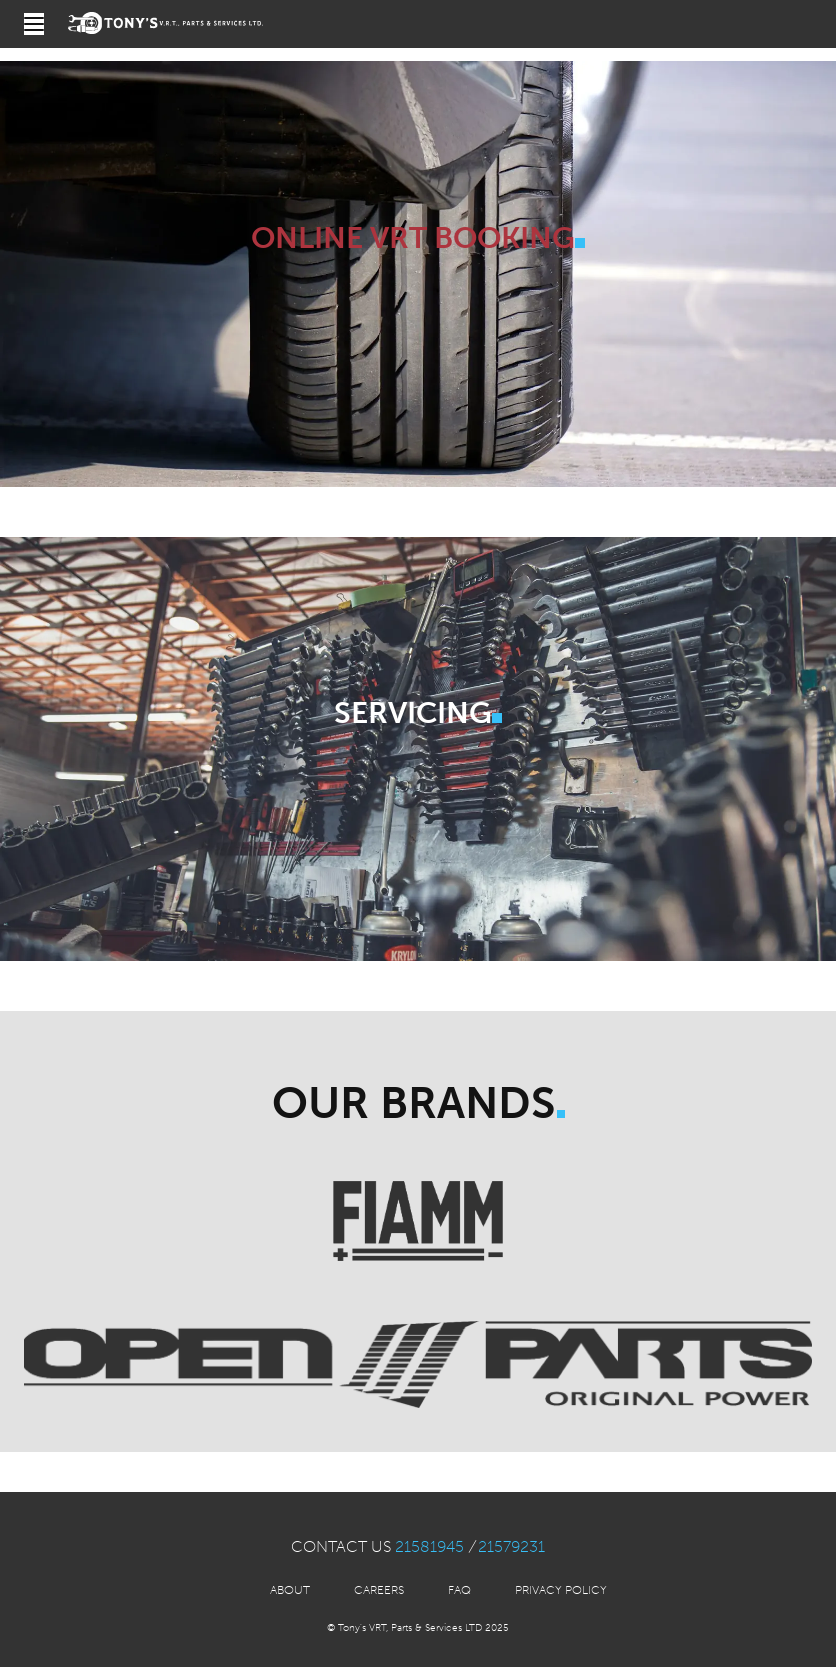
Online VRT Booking (413, 238)
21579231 (511, 1546)
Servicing (413, 713)
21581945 (429, 1546)
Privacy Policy (561, 1590)
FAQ (459, 1590)
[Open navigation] (34, 24)
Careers (379, 1590)
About (290, 1590)
